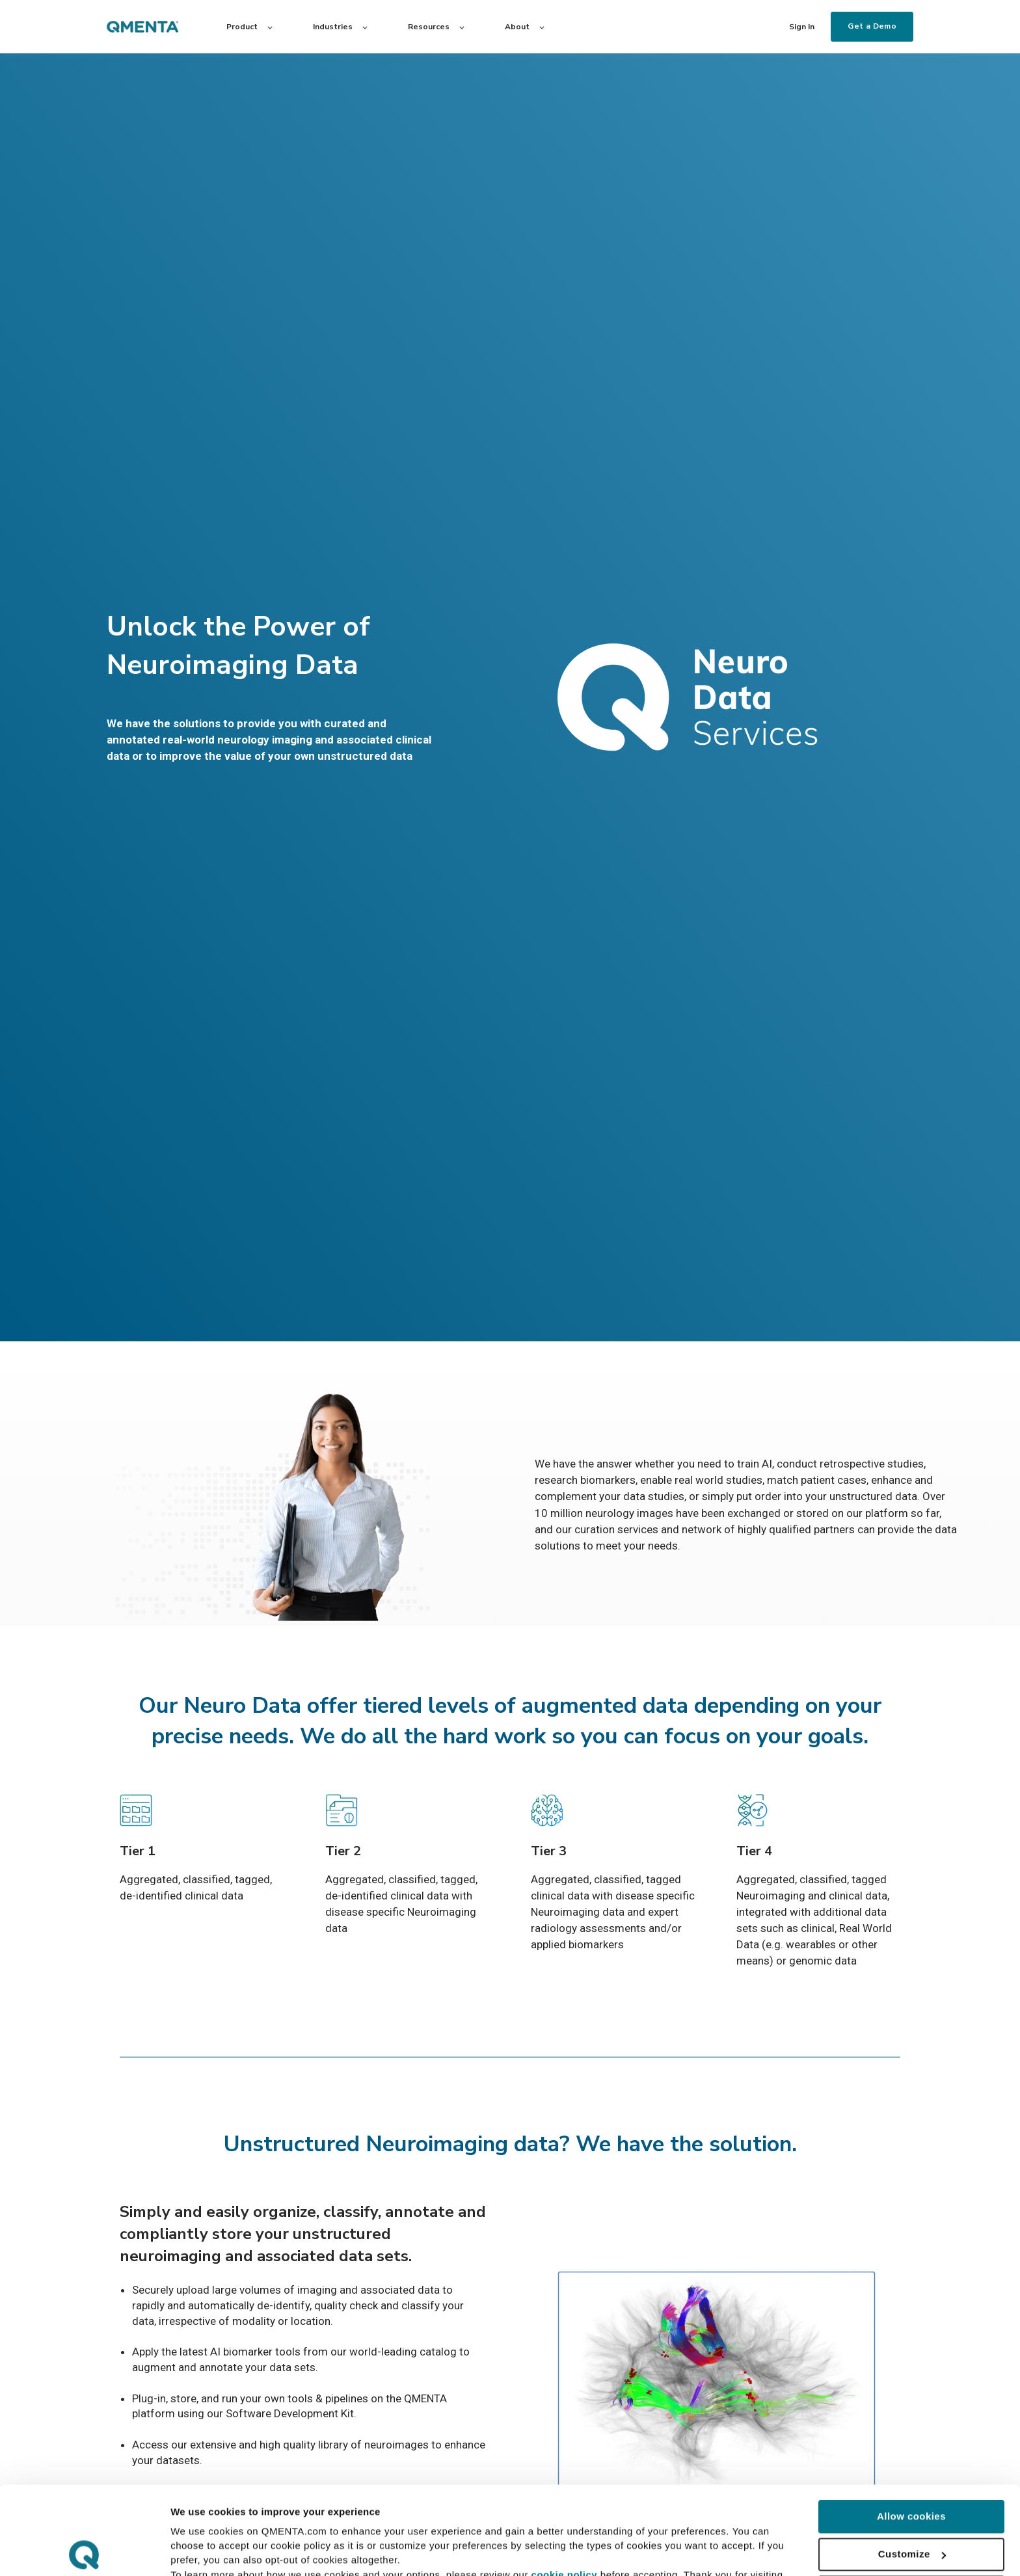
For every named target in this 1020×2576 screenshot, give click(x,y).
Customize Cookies (216, 2550)
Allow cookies (911, 2428)
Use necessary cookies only (911, 2503)
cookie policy (564, 2486)
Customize (912, 2465)
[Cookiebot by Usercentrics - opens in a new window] (84, 2550)
